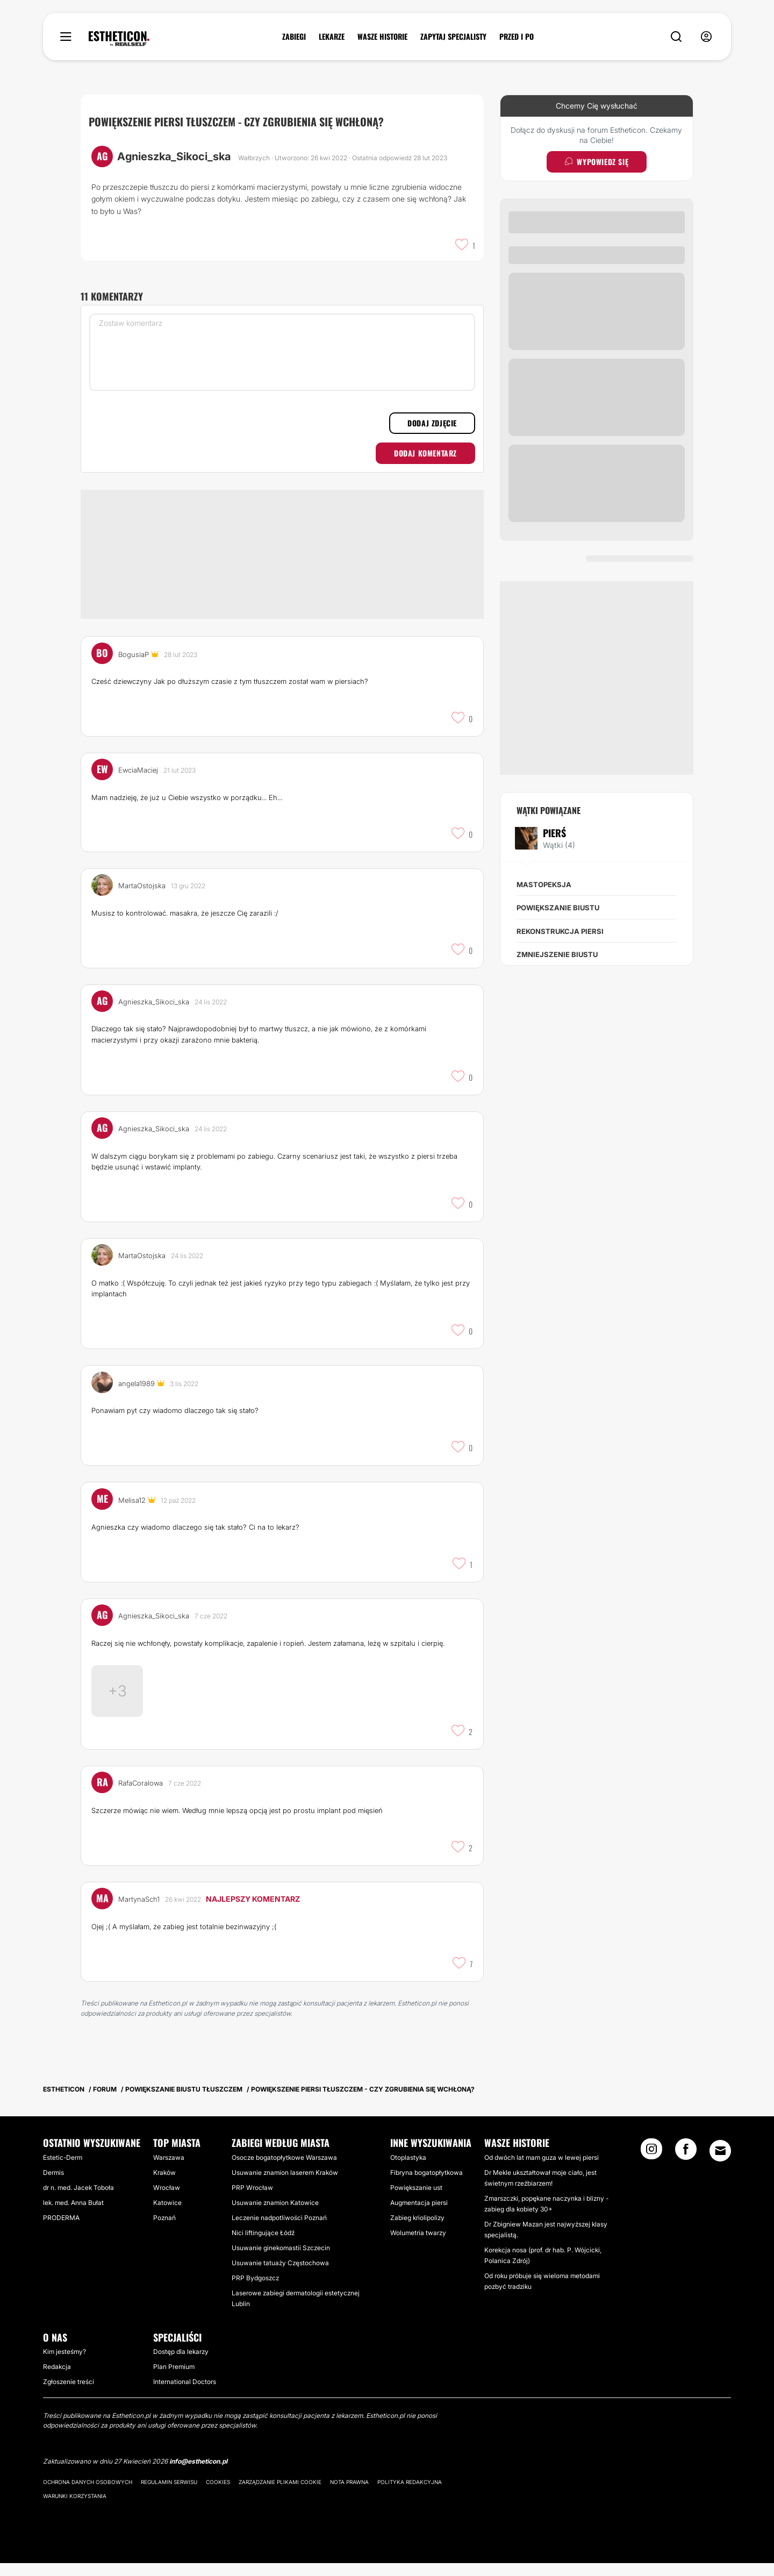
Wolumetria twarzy (418, 2246)
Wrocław (166, 2200)
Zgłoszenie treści (68, 2395)
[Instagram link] (651, 2165)
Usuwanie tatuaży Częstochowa (280, 2276)
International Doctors (184, 2395)
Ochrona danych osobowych (87, 2495)
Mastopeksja (544, 884)
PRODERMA (61, 2231)
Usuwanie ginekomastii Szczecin (281, 2261)
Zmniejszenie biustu (557, 954)
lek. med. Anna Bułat (73, 2215)
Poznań (164, 2231)
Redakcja (57, 2379)
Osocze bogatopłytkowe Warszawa (284, 2170)
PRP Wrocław (252, 2200)
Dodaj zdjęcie (432, 423)
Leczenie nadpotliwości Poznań (279, 2231)
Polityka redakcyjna (409, 2495)
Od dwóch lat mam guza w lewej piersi (541, 2170)
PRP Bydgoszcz (255, 2291)
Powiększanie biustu (558, 907)
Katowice (167, 2215)
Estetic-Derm (62, 2170)
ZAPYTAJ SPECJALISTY (453, 36)
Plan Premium (174, 2379)
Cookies (218, 2495)
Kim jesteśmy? (64, 2364)
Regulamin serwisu (169, 2495)
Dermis (53, 2185)
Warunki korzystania (74, 2509)
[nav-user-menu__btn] (706, 37)
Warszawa (168, 2170)
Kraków (164, 2185)
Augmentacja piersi (419, 2215)
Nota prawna (349, 2495)
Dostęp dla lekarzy (181, 2364)
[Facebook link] (686, 2165)
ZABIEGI (294, 36)
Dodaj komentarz (425, 453)
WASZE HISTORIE (382, 36)
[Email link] (720, 2163)
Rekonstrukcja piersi (560, 931)
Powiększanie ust (416, 2200)
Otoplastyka (408, 2170)
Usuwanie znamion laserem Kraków (285, 2185)
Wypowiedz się (596, 161)
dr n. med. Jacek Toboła (78, 2200)
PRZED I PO (516, 36)
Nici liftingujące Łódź (263, 2246)
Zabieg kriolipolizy (417, 2231)
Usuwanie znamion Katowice (275, 2215)
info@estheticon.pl (198, 2474)
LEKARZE (332, 36)
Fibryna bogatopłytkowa (426, 2185)
